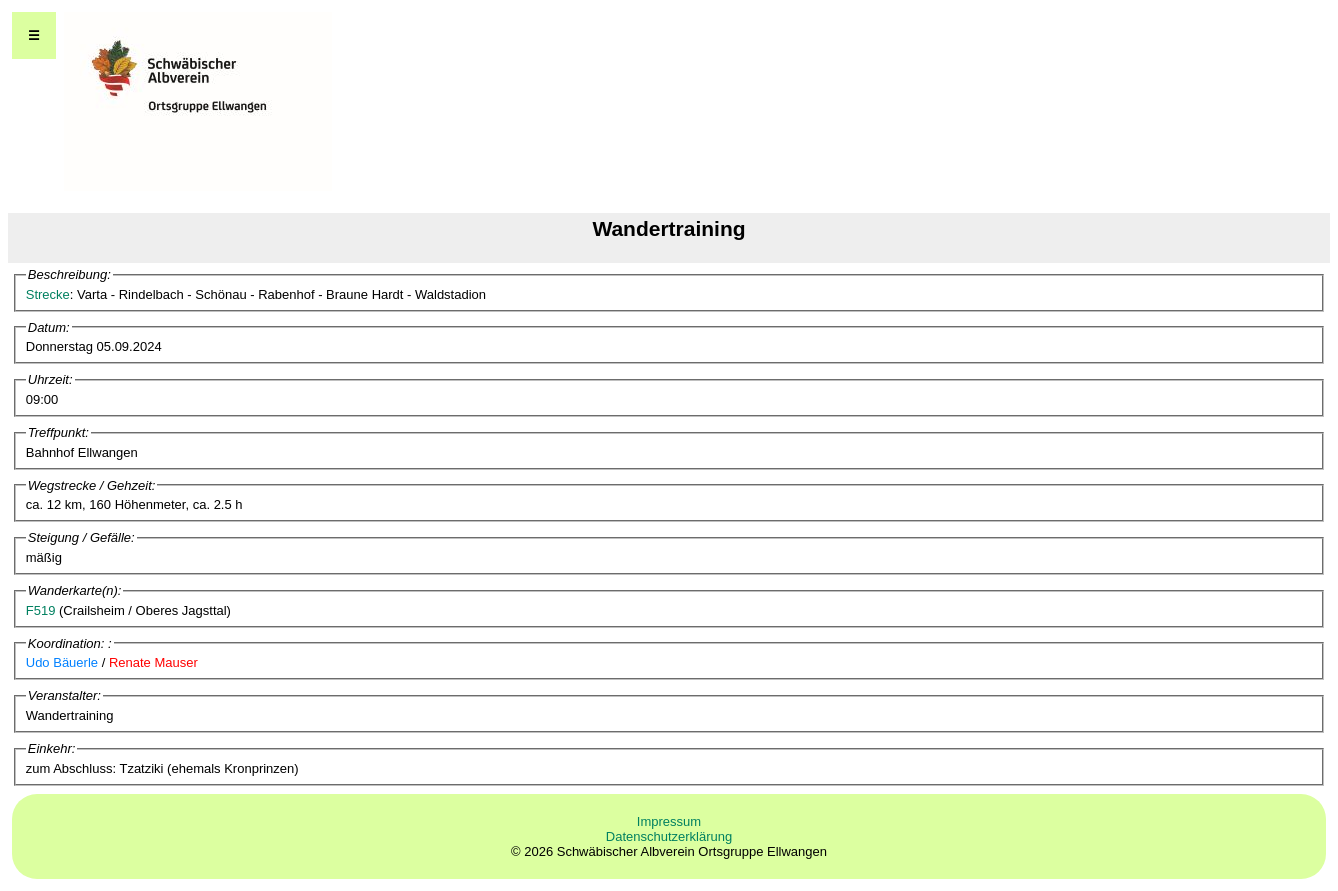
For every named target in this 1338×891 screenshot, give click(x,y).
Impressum (669, 821)
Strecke (48, 294)
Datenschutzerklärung (669, 836)
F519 (41, 610)
